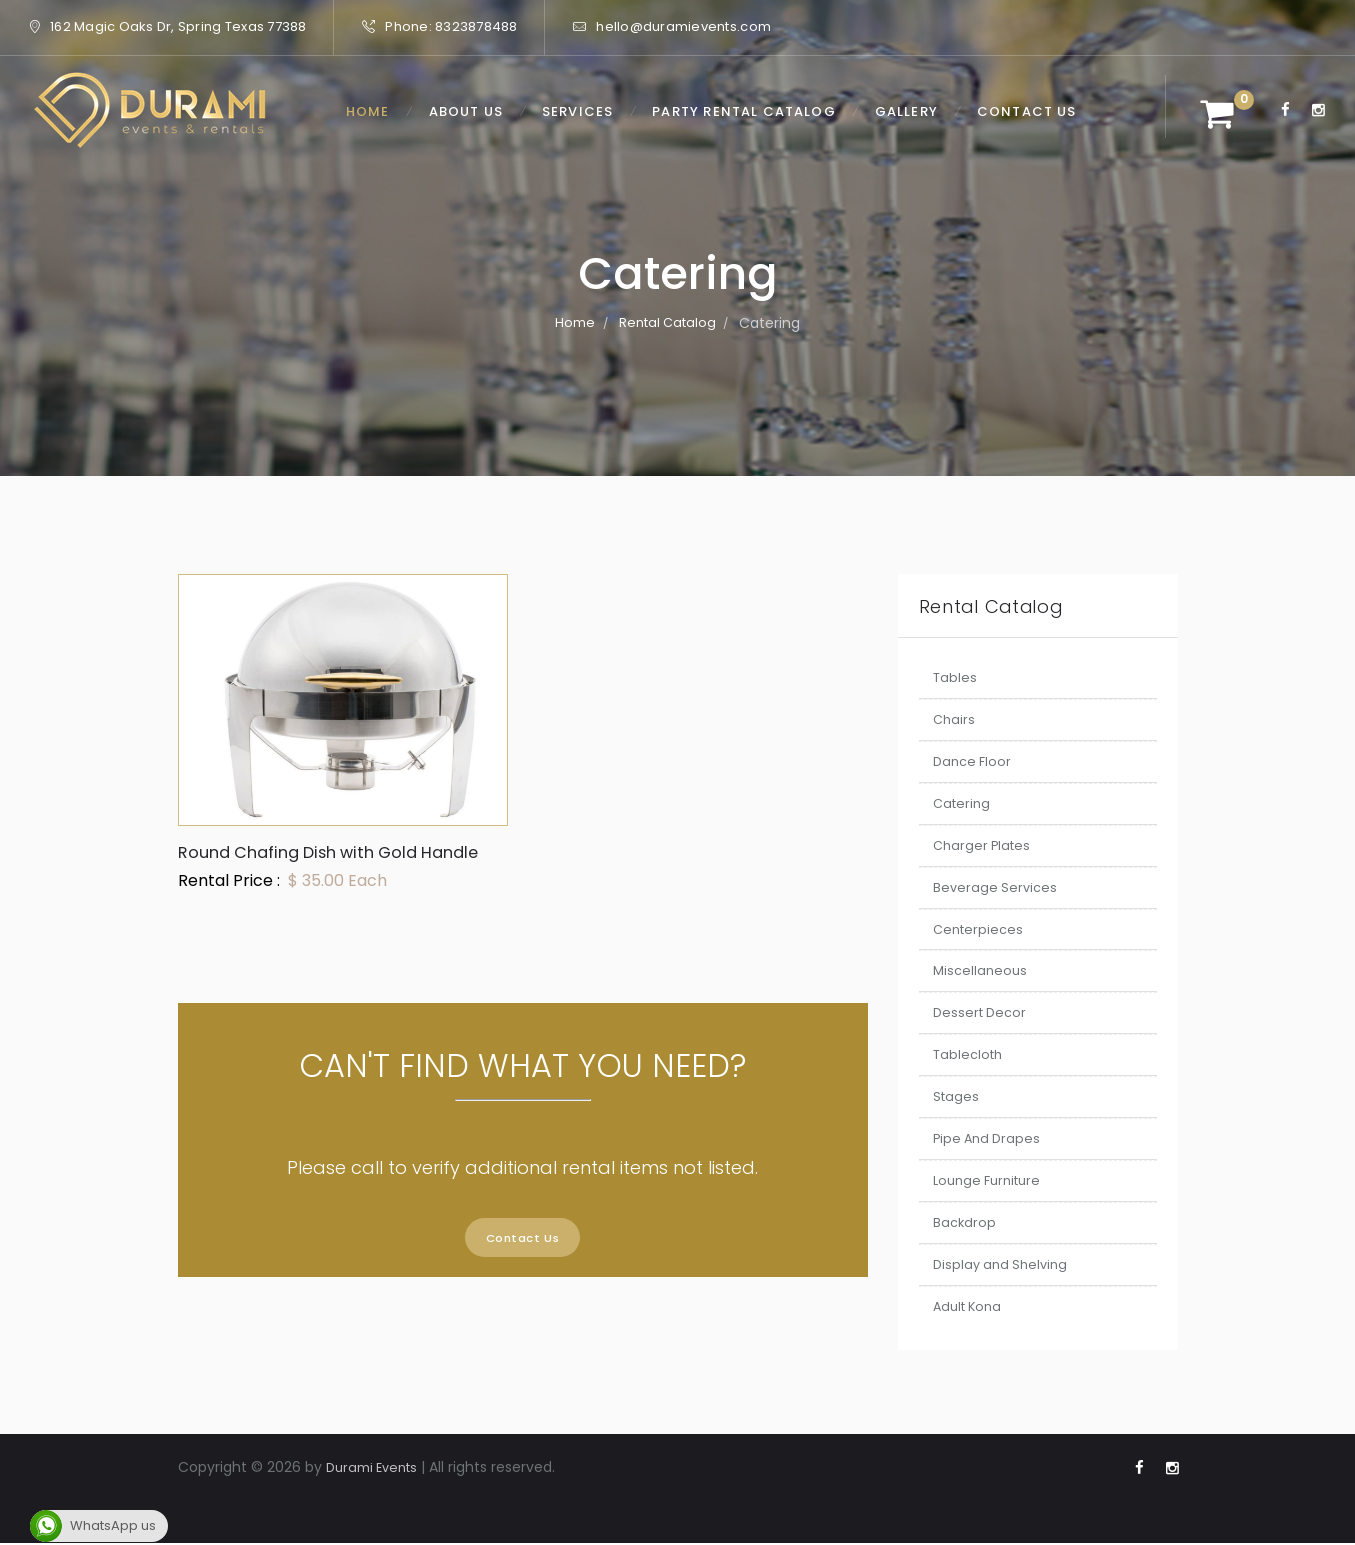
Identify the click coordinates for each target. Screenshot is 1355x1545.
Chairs (955, 719)
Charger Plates (984, 845)
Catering (963, 803)
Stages (957, 1096)
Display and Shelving (1004, 1264)
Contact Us (522, 1262)
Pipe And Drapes (989, 1138)
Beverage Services (997, 887)
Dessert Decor (982, 1012)
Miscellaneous (982, 970)
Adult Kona (970, 1306)
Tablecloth (970, 1054)
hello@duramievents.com (683, 26)
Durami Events (376, 1467)
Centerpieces (980, 929)
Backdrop (965, 1222)
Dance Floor (974, 761)
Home (572, 323)
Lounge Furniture (991, 1180)
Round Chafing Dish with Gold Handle (310, 863)
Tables (956, 677)
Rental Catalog (668, 323)
